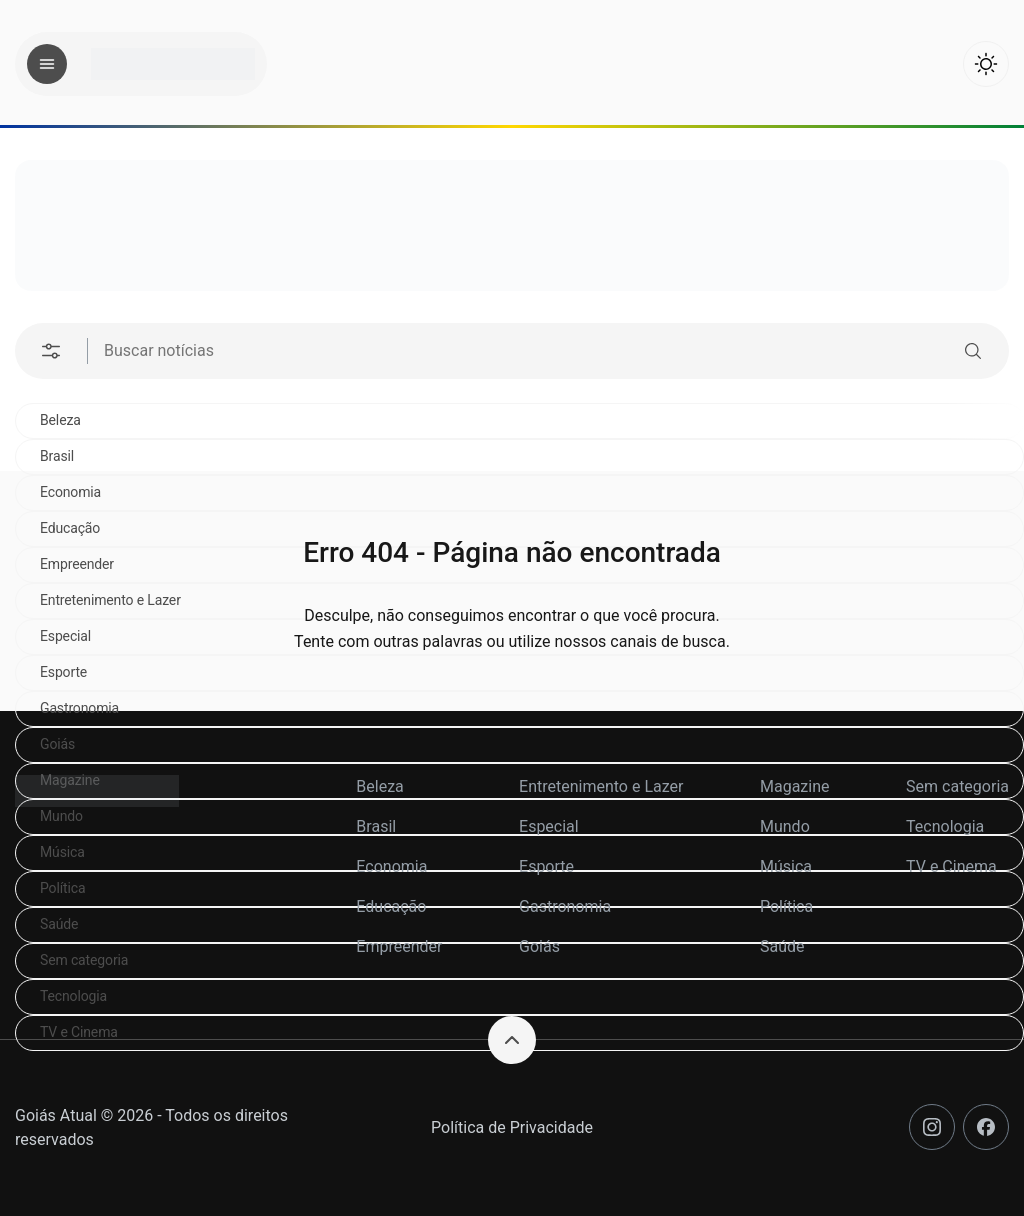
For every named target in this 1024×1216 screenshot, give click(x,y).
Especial (549, 826)
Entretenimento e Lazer (601, 786)
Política (786, 906)
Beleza (60, 420)
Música (786, 866)
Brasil (57, 456)
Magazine (795, 786)
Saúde (782, 946)
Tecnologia (73, 996)
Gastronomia (79, 708)
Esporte (546, 866)
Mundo (785, 826)
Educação (391, 906)
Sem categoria (957, 786)
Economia (391, 866)
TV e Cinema (951, 866)
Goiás (57, 744)
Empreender (399, 946)
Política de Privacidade (512, 1127)
